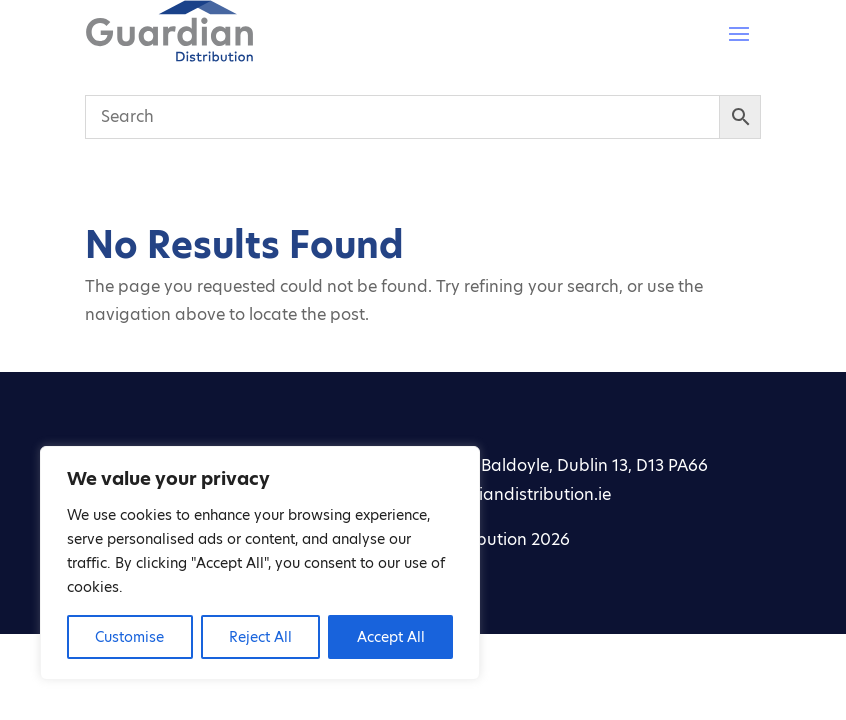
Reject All (260, 637)
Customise (129, 637)
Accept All (391, 637)
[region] (260, 563)
